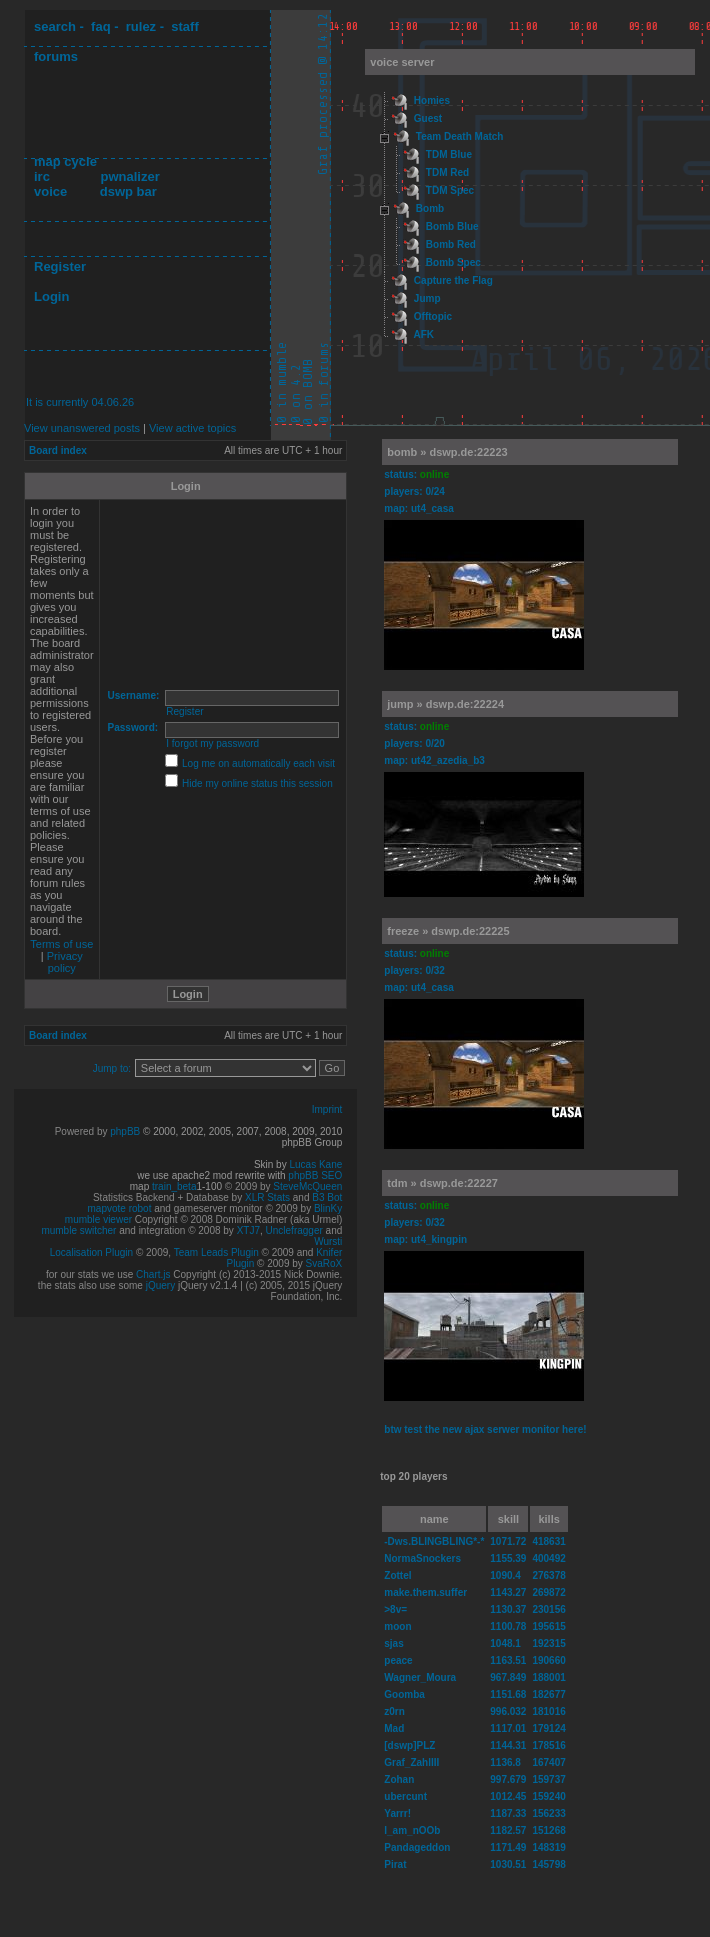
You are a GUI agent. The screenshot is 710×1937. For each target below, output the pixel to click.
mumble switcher (78, 1230)
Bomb (430, 208)
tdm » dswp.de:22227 (442, 1183)
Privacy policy (65, 962)
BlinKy (328, 1208)
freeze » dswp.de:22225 (448, 931)
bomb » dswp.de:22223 (447, 452)
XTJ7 (248, 1230)
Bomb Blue (452, 226)
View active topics (192, 428)
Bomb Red (451, 244)
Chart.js (153, 1274)
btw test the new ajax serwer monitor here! (485, 1429)
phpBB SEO (315, 1175)
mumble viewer (98, 1219)
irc (42, 176)
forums (56, 56)
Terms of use (61, 944)
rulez (141, 26)
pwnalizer (129, 176)
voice (50, 191)
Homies (432, 100)
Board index (58, 450)
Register (60, 266)
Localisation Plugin (91, 1252)
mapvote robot (120, 1208)
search (55, 26)
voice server (402, 62)
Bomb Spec (453, 262)
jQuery (160, 1285)
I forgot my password (212, 743)
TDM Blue (449, 154)
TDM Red (447, 172)
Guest (428, 118)
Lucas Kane (315, 1164)
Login (51, 296)
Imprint (327, 1109)
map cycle (65, 161)
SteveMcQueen (307, 1186)
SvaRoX (324, 1263)
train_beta (174, 1186)
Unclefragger (294, 1230)
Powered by (83, 1131)
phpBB (125, 1131)
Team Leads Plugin (216, 1252)
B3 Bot (327, 1197)
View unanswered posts (82, 428)
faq (101, 26)
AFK (423, 334)
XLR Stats (267, 1197)
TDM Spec (450, 190)
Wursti (328, 1241)
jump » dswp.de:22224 (445, 704)
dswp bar (128, 191)
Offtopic (433, 316)
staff (184, 26)
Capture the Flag (453, 280)
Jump (427, 298)
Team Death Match (460, 136)
